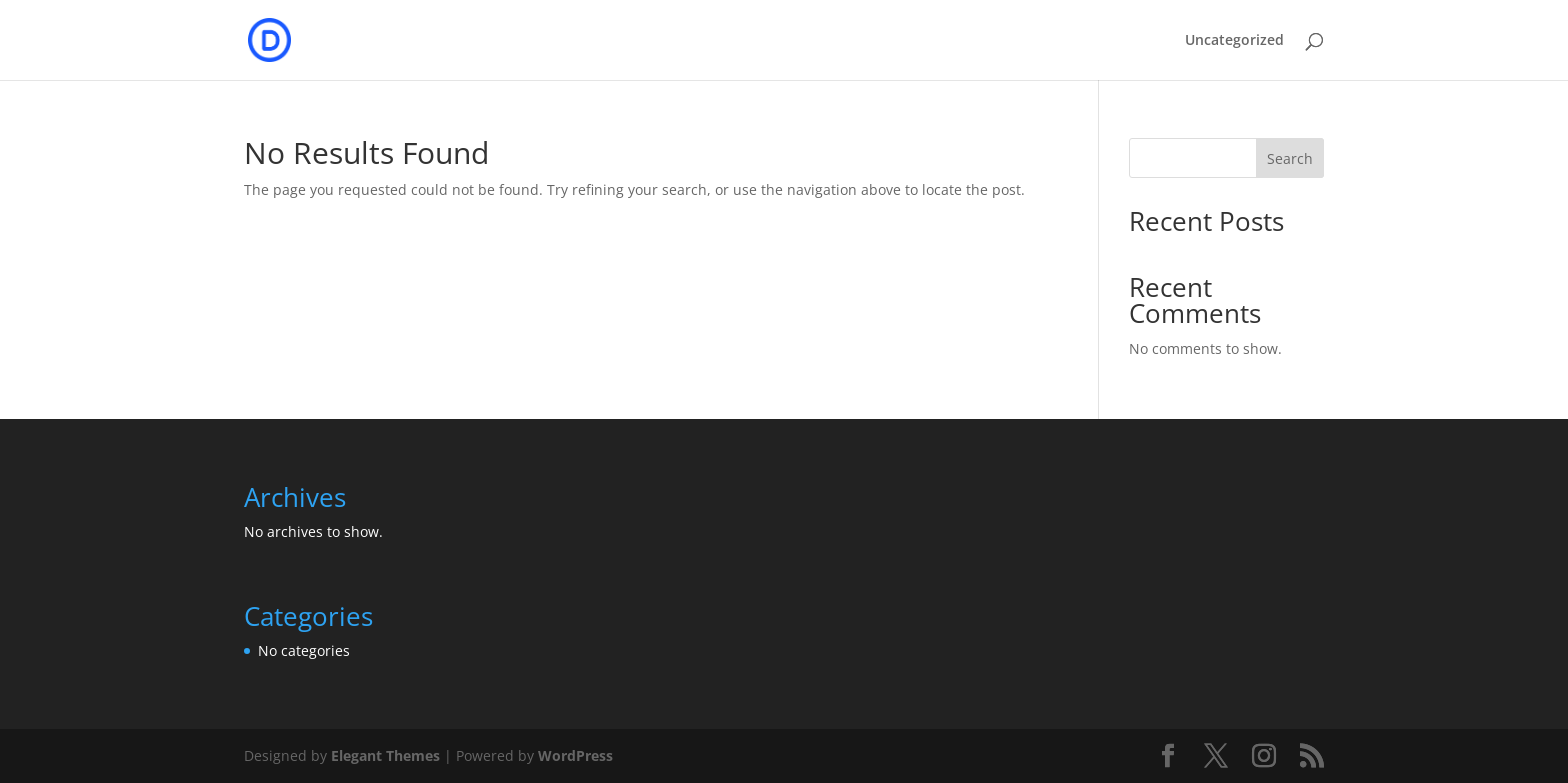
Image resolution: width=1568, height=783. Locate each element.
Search (1290, 158)
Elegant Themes (385, 755)
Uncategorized (1234, 41)
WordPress (575, 755)
